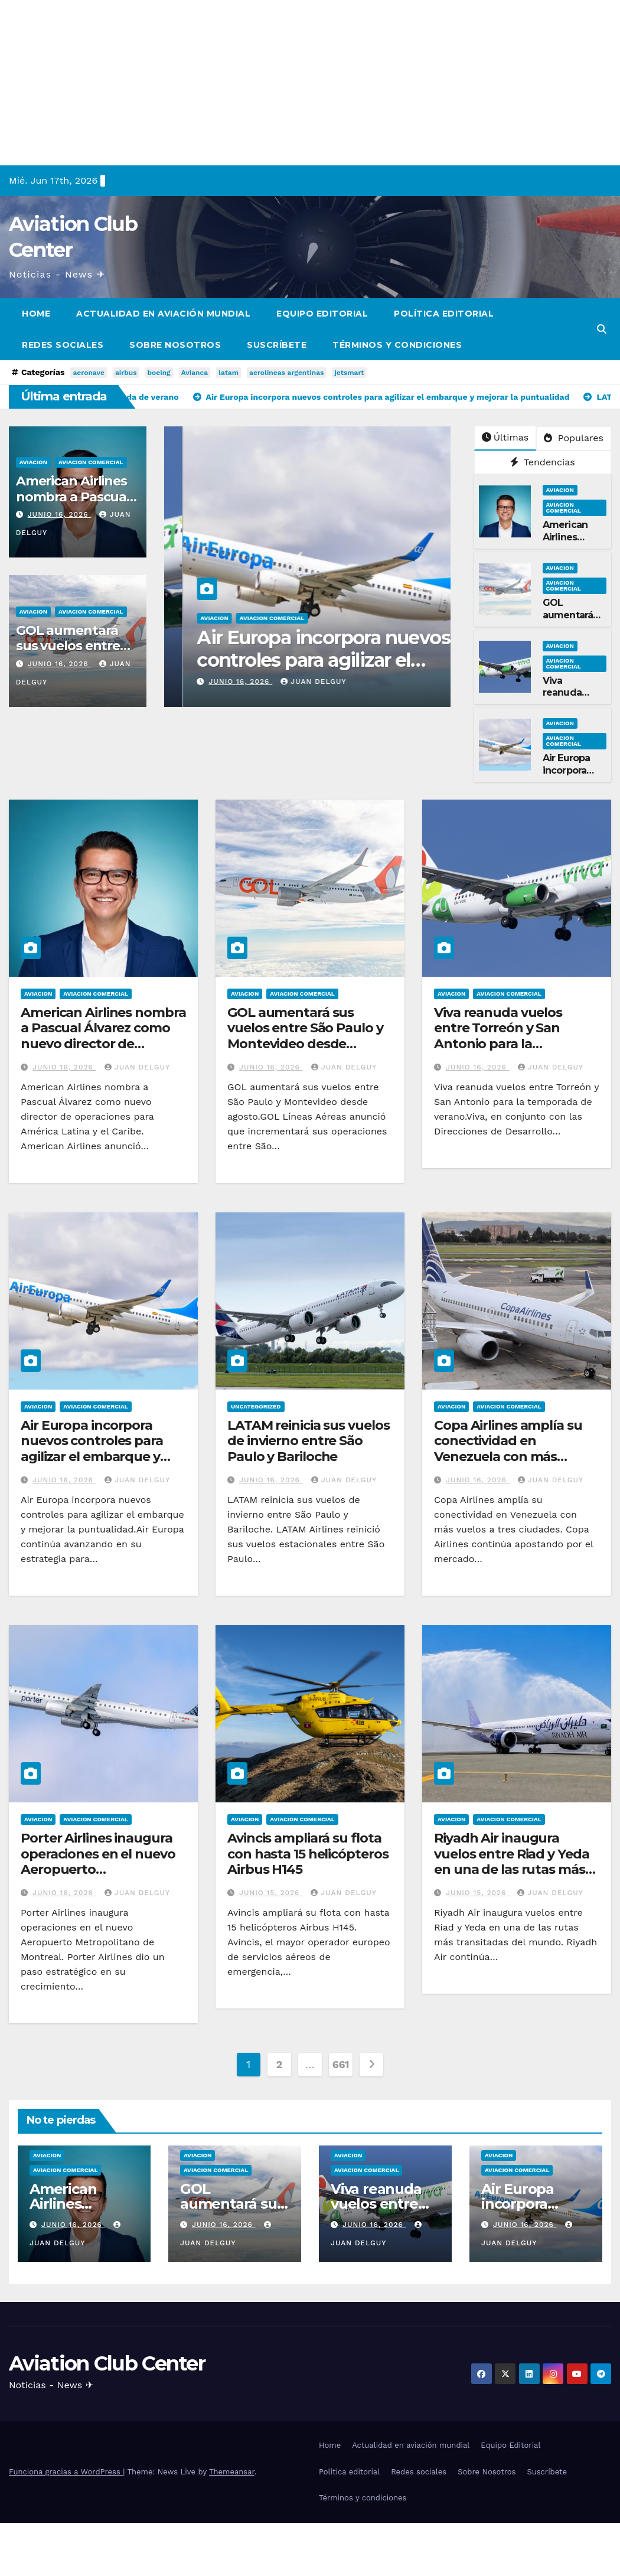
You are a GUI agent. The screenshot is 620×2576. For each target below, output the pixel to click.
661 (341, 2064)
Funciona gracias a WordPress (66, 2471)
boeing (159, 373)
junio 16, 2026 (60, 514)
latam (228, 373)
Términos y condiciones (397, 345)
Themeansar (231, 2471)
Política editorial (444, 313)
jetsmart (349, 373)
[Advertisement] (310, 82)
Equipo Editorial (322, 313)
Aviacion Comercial (90, 462)
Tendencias (542, 462)
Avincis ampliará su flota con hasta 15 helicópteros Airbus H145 (308, 1853)
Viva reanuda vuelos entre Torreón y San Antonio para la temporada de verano (299, 660)
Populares (573, 438)
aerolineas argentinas (286, 373)
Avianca (194, 373)
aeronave (88, 373)
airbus (126, 373)
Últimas (505, 437)
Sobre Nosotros (175, 345)
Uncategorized (256, 1406)
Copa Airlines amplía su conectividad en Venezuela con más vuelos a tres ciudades (508, 1448)
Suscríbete (276, 345)
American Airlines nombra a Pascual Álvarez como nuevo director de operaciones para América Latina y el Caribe (103, 1044)
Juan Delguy (295, 681)
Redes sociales (62, 345)
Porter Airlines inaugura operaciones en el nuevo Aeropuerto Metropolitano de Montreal (98, 1869)
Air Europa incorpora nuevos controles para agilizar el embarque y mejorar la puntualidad (94, 1448)
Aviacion (33, 462)
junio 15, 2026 (270, 1893)
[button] (601, 329)
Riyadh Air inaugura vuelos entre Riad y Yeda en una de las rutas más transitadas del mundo (511, 1861)
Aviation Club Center (107, 2363)
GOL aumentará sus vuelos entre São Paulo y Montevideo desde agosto (305, 1036)
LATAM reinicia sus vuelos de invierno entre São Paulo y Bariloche (308, 1441)
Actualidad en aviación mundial (163, 313)
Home (36, 313)
